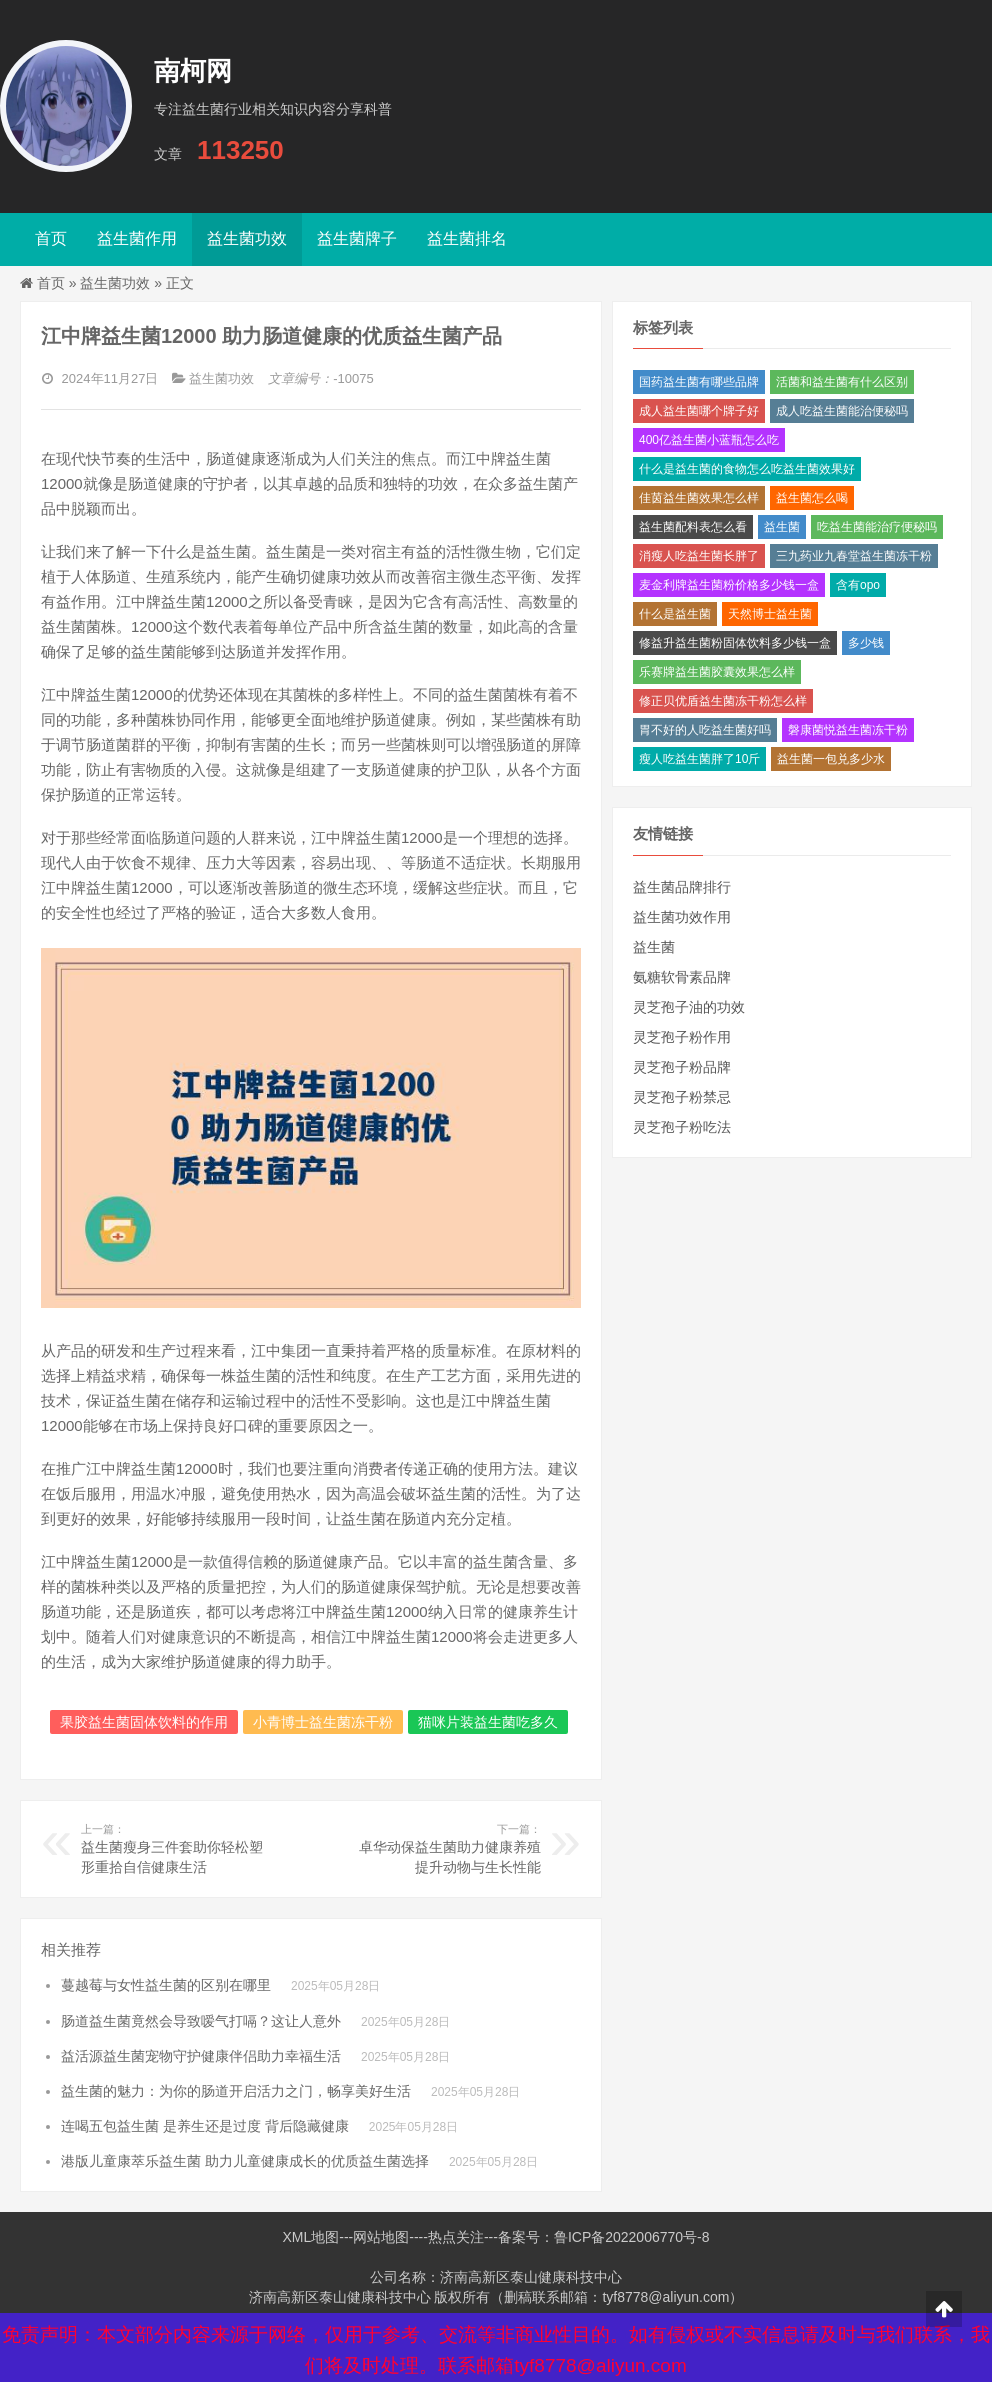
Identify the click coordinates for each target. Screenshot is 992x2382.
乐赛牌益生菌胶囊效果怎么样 (717, 672)
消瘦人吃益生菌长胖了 (699, 556)
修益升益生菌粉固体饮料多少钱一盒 (735, 643)
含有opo (858, 585)
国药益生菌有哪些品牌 (699, 382)
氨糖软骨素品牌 (682, 977)
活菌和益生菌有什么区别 (842, 382)
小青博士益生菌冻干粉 (323, 1722)
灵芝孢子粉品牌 (682, 1067)
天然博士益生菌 (770, 614)
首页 (51, 238)
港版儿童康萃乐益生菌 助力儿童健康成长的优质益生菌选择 (245, 2161)
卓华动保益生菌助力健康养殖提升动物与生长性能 (447, 1848)
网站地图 (381, 2237)
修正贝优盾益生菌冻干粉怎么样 (723, 701)
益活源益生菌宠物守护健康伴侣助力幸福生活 (201, 2056)
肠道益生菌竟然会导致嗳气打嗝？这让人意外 (201, 2021)
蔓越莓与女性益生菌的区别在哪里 (166, 1985)
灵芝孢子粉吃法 (682, 1127)
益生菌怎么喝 (812, 498)
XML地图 (310, 2237)
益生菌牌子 (357, 238)
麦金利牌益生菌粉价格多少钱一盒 (729, 585)
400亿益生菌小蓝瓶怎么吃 (709, 440)
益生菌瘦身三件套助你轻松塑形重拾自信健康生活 (174, 1848)
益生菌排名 (467, 238)
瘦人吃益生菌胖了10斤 (699, 759)
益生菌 (782, 527)
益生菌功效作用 (682, 917)
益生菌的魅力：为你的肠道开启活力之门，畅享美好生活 (236, 2091)
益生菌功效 (247, 238)
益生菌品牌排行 (682, 887)
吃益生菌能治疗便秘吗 (877, 527)
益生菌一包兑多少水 (831, 759)
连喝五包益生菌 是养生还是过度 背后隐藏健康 (205, 2126)
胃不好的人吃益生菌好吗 (705, 730)
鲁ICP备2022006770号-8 (632, 2237)
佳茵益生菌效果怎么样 (699, 498)
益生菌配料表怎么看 (693, 527)
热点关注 (456, 2237)
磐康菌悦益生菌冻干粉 (848, 730)
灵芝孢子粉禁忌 (682, 1097)
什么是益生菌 (675, 614)
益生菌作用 (137, 238)
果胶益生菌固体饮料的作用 (144, 1722)
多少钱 (866, 643)
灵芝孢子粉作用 (682, 1037)
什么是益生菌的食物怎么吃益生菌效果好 (747, 469)
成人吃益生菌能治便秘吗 (842, 411)
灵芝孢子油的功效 (689, 1007)
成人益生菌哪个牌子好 (699, 411)
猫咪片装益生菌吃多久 (488, 1722)
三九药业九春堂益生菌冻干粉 (854, 556)
